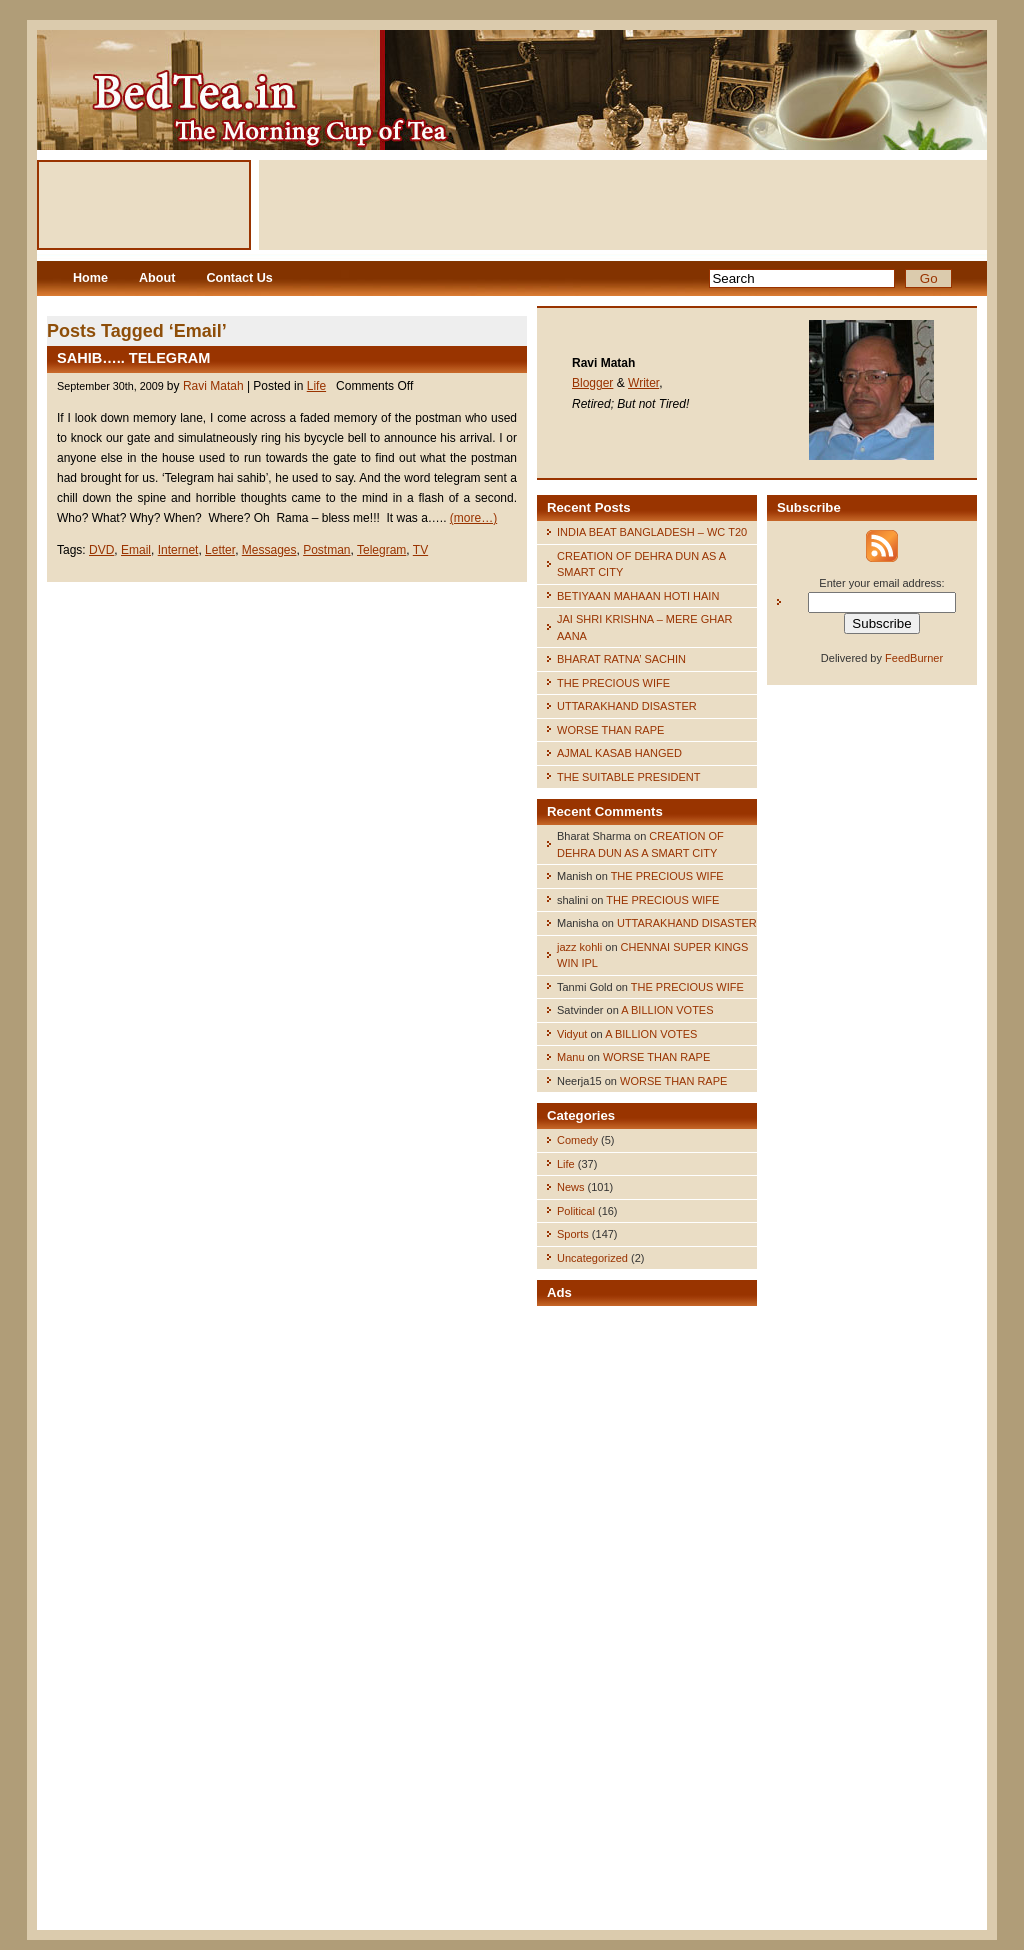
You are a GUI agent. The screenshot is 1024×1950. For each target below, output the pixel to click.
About (157, 278)
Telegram (381, 550)
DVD (101, 550)
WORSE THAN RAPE (610, 730)
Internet (178, 550)
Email (136, 550)
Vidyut (572, 1034)
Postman (326, 550)
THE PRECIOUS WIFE (613, 683)
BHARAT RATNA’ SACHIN (621, 659)
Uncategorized (592, 1258)
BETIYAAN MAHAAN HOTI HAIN (638, 596)
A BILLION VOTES (667, 1010)
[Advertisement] (623, 205)
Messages (269, 550)
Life (316, 386)
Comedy (577, 1140)
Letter (220, 550)
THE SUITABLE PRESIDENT (628, 777)
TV (420, 550)
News (571, 1187)
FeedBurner (914, 658)
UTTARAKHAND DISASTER (627, 706)
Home (90, 278)
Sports (573, 1234)
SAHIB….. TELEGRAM (133, 358)
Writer (643, 383)
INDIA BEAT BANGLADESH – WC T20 (652, 532)
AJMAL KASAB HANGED (619, 753)
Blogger (592, 383)
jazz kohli (579, 947)
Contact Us (239, 278)
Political (576, 1211)
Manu (571, 1057)
